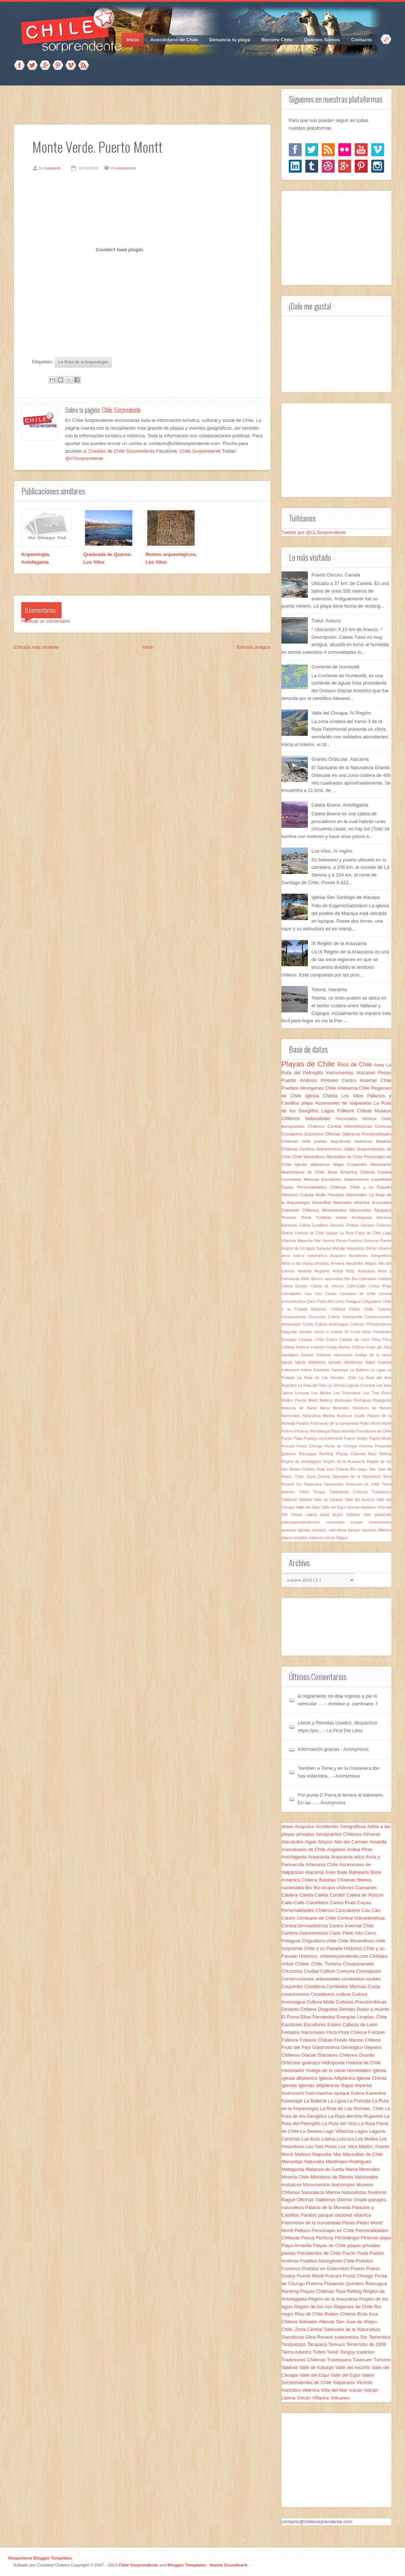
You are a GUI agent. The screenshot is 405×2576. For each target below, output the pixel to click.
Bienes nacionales (328, 1279)
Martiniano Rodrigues (353, 1400)
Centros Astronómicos (322, 1148)
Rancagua (309, 1454)
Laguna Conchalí (361, 1385)
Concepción (353, 1317)
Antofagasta (363, 1218)
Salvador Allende (331, 1248)
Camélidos (381, 1179)
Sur (300, 1484)
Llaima (288, 1393)
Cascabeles (293, 1294)
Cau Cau (315, 1294)
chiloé (343, 1217)
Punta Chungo (310, 1446)
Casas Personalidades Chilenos (315, 1187)
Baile (306, 1279)
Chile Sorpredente (121, 410)
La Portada (359, 2101)
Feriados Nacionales (348, 1194)
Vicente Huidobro (362, 1507)
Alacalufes (355, 1263)
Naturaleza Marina (319, 1416)
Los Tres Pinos (377, 1393)
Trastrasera (381, 1492)
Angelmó (323, 1271)
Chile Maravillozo (309, 1156)
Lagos (329, 1110)
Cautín (332, 1294)
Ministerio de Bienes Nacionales (344, 2177)
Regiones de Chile (354, 2306)
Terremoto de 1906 (363, 1484)
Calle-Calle (357, 1286)
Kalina (307, 1370)
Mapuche (305, 1241)
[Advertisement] (147, 105)
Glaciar (288, 1233)
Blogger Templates (187, 2564)
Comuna (383, 1126)
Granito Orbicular (317, 1355)
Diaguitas (290, 1332)
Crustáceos (293, 1133)
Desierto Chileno (345, 1225)
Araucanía (381, 1202)
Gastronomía (357, 1179)
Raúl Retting (379, 1454)
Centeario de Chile (359, 1294)
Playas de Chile (309, 1064)
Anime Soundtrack (229, 2564)
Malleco (327, 1400)
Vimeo (70, 65)
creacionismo (380, 1522)
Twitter (32, 65)
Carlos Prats (379, 1286)
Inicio (132, 39)
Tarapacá (382, 1210)
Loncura (303, 1393)
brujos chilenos (347, 1515)
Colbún (335, 1317)
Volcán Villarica (378, 1248)
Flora (377, 1340)
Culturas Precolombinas (370, 1324)
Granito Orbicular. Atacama (340, 759)
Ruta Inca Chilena (333, 1469)
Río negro (359, 1469)
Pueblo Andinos (301, 1080)
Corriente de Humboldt (336, 667)
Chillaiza (340, 1309)
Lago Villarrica (339, 2131)
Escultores (332, 1179)
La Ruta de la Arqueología (83, 361)
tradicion (316, 1538)
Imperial (384, 1362)
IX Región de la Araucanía (339, 943)
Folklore (318, 1347)
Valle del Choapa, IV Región (341, 713)
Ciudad (384, 1172)
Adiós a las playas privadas (306, 1263)
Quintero (290, 1454)
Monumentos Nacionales (347, 1210)
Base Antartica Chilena (353, 1172)
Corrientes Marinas (301, 1179)
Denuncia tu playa (229, 39)
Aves (380, 1065)
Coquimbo (359, 1164)
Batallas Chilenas (338, 1880)
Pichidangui (320, 1431)
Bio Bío (352, 1279)
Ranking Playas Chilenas (343, 1454)
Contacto (361, 39)
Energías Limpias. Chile (303, 1340)
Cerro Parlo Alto (320, 1302)
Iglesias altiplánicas (346, 1362)
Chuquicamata (295, 1317)
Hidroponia (344, 1355)
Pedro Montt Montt (375, 1424)
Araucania (368, 1271)
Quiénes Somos (322, 39)
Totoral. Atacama (329, 989)
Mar (318, 1241)
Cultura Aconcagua (332, 1324)
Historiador (381, 1164)
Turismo (326, 1217)
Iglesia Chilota (323, 1095)
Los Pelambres (348, 1393)
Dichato (306, 1332)
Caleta (305, 1225)
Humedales (348, 1118)
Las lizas (383, 1385)
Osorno (329, 1241)
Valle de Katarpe (329, 1500)
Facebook (19, 65)
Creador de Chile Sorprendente (122, 451)
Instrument (291, 1370)
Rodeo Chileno (303, 1469)
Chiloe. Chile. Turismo (370, 1309)
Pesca (342, 1241)
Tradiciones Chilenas (350, 1492)
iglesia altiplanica (314, 1164)
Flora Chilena (353, 2032)
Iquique (333, 1233)
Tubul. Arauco (326, 620)
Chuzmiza (318, 1317)
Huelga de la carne (373, 1355)
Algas (340, 1164)
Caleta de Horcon (329, 1286)
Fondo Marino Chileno (346, 1347)
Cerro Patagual (348, 1302)
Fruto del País (379, 1347)
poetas (322, 1141)
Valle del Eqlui (334, 1507)
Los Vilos (354, 1095)
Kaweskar (322, 1370)
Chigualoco (372, 1302)
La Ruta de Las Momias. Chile (328, 1378)
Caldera (384, 1279)
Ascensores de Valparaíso (344, 1103)
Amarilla (306, 1271)
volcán (330, 1538)
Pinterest (57, 65)
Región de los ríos (314, 2306)
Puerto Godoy (356, 1439)
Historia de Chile (310, 1233)
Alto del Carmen (351, 1842)
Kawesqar (340, 1370)
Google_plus (45, 65)
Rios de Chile (355, 1064)
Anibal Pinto (345, 1271)
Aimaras (338, 1263)
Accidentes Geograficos (370, 1256)
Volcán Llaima (305, 1515)
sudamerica (318, 1256)
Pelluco (288, 1431)
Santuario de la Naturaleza (357, 1477)
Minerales (343, 1408)
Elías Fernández (376, 1332)
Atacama (383, 1218)
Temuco (291, 1217)
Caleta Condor (296, 1286)
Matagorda (382, 1400)
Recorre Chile (276, 39)
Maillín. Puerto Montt (300, 1400)
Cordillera (321, 1225)
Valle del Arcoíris (360, 1500)
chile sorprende (377, 1515)
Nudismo (345, 1416)
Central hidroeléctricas (351, 1126)
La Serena (336, 1385)
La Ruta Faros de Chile (361, 1233)
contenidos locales (347, 1522)
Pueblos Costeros (364, 1241)
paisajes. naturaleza (330, 1530)
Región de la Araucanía (345, 1462)
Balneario (290, 1225)
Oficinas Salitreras (343, 1133)
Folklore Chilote (356, 1110)
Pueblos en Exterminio (324, 1439)
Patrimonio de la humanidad (335, 1424)
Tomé (308, 1217)
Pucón (287, 1439)
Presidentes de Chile (373, 1431)
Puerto (385, 1241)
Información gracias (318, 1749)
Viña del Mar (335, 2390)
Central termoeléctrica (305, 1925)
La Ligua (378, 1370)
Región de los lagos (299, 1248)
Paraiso (303, 1424)
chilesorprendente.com (303, 1522)
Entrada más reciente (36, 647)
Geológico (291, 1355)
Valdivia (306, 1500)
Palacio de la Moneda (328, 2207)
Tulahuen (290, 1500)
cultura (300, 1256)
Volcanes (367, 1072)
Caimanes (368, 1279)
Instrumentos (341, 1072)
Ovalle (360, 1416)
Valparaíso (355, 1248)
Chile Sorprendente (201, 451)
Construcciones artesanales (311, 1979)
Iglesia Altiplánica (311, 1362)
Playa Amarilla (343, 1431)
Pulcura (289, 1446)
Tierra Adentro (297, 2352)
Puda (299, 1439)
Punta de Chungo (342, 1446)
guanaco (289, 1530)
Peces (384, 1072)
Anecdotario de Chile (174, 39)
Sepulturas (342, 1141)
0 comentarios (123, 168)
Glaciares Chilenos (301, 1210)
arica (287, 1256)
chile (308, 1141)
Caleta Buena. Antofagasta (340, 805)
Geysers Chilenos (376, 1225)
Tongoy (321, 1492)
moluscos (365, 1141)
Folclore (303, 1347)
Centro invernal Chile (366, 1080)
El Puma (353, 1332)
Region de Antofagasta (302, 1462)
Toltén (306, 1492)
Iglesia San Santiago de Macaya (346, 897)
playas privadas (295, 1538)
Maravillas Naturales (333, 1202)
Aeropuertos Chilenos (304, 1126)
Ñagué (342, 1538)
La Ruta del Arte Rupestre (356, 2116)
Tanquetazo (334, 1484)
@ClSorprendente (84, 458)
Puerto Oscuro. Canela (336, 575)
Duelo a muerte (329, 1332)
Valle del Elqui (308, 1507)
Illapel (371, 1362)
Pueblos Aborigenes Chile (309, 1088)
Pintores (331, 1080)
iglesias (305, 1530)
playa (308, 1103)
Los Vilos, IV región (332, 851)
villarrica (363, 1202)
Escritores (315, 1133)
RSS (83, 65)
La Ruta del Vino (313, 1385)
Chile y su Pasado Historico (334, 1948)
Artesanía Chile (354, 1088)
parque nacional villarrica (369, 1530)
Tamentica (313, 1484)
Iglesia (288, 1362)
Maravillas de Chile (345, 1156)
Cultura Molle (314, 1194)
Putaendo (383, 1446)
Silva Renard (319, 2337)
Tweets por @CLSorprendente (313, 532)
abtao (326, 1515)
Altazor (371, 1263)
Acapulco (339, 1256)
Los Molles (323, 1393)
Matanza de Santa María (307, 1408)
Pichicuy (302, 1431)
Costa (309, 1324)
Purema (367, 1446)
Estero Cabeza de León (349, 1340)
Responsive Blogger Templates (40, 2557)
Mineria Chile (376, 1118)
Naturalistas (320, 1118)
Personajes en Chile (334, 2230)
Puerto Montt (380, 1439)
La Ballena (360, 1370)
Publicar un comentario (45, 621)
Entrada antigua (253, 647)
